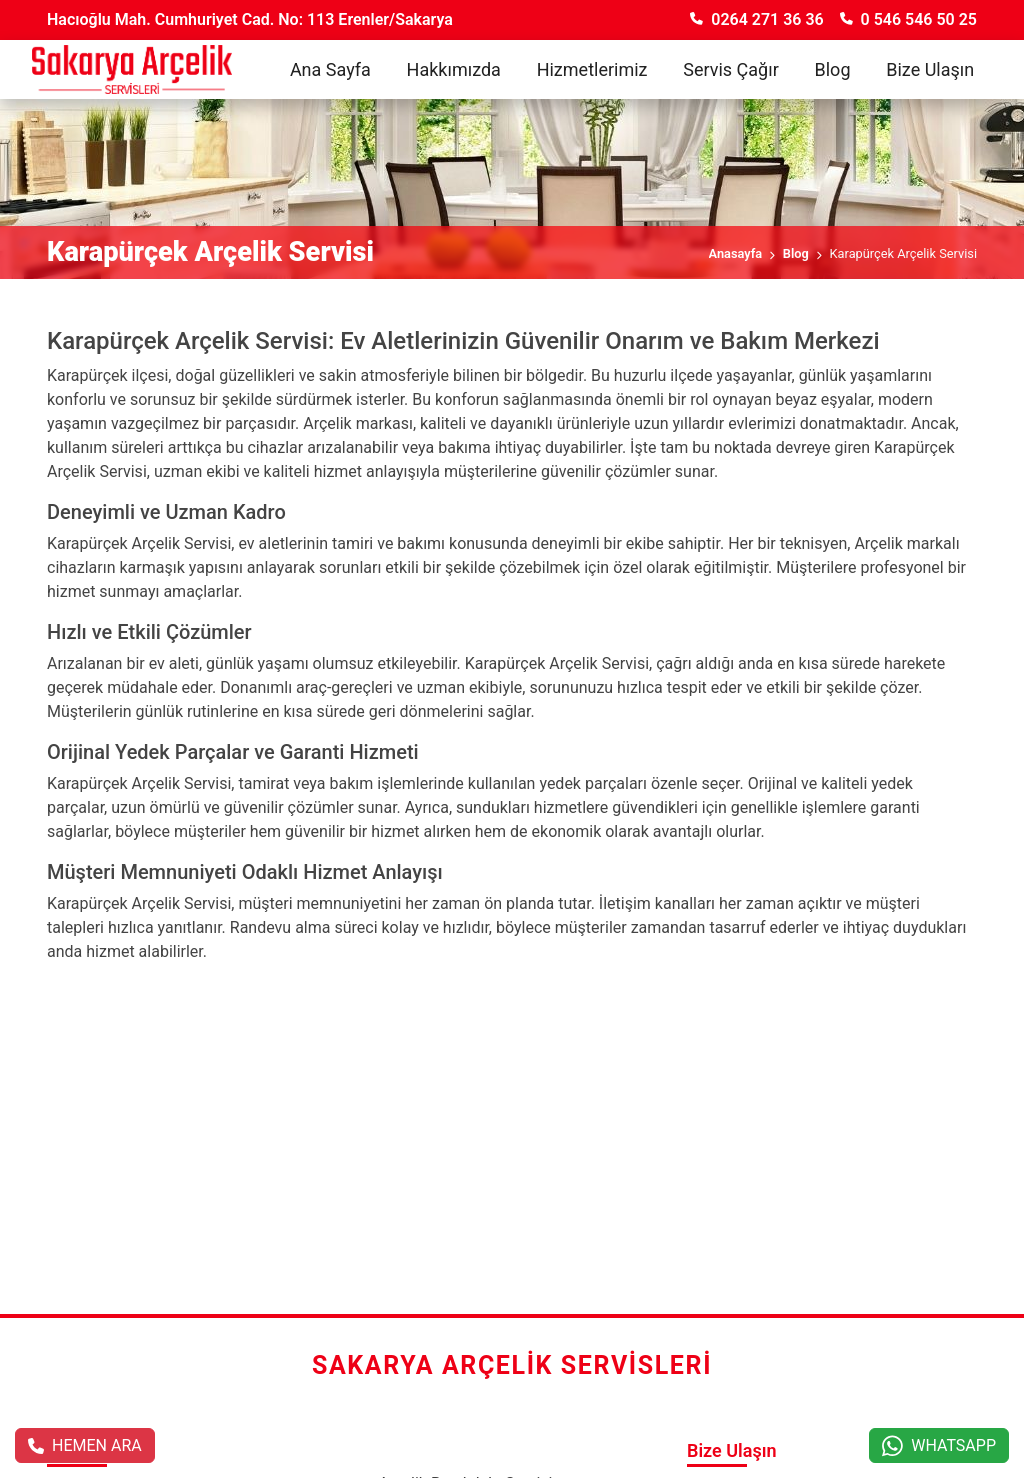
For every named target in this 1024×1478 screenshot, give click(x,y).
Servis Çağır (731, 69)
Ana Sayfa (330, 69)
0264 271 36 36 (756, 19)
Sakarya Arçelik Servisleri (512, 1365)
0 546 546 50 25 (908, 19)
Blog (833, 69)
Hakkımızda (454, 69)
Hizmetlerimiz (592, 69)
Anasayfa (736, 253)
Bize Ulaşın (930, 69)
